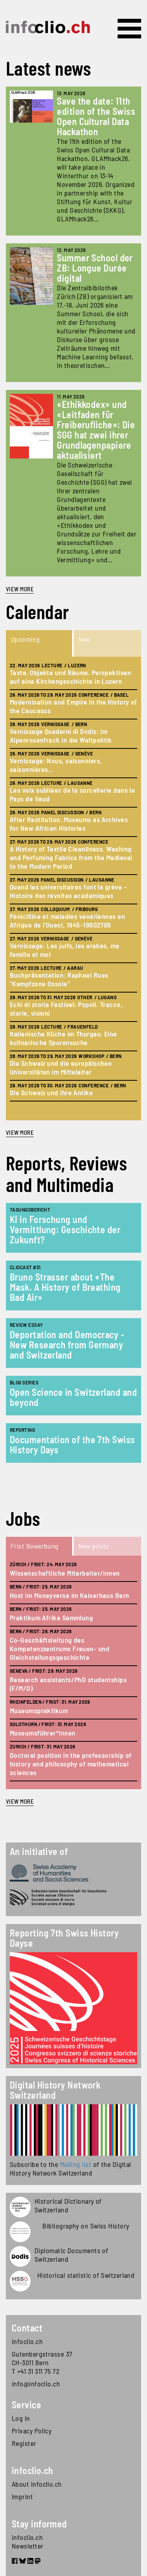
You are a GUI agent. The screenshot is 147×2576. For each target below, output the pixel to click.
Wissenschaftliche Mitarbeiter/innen (65, 1573)
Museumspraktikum (39, 1710)
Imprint (22, 2496)
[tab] (40, 643)
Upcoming (25, 639)
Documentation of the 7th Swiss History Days (72, 1444)
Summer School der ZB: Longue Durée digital (95, 268)
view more (20, 1132)
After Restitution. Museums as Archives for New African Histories (69, 823)
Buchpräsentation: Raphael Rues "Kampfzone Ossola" (59, 979)
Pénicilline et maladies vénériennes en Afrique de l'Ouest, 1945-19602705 (67, 920)
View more (20, 588)
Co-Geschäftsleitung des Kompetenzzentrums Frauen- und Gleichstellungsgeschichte (59, 1648)
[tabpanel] (73, 888)
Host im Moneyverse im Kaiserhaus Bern (69, 1595)
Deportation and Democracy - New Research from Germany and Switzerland (67, 1344)
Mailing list (75, 2164)
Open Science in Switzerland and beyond (73, 1397)
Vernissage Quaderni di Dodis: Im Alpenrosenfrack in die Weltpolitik (61, 735)
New (84, 639)
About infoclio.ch (37, 2484)
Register (24, 2443)
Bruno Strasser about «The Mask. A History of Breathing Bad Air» (65, 1287)
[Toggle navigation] (129, 28)
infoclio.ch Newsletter (28, 2541)
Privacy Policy (31, 2430)
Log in (21, 2418)
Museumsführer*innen (43, 1732)
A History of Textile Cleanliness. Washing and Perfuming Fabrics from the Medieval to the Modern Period (71, 857)
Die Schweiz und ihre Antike (51, 1092)
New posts (93, 1546)
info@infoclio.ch (36, 2383)
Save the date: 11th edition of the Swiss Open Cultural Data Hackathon (96, 116)
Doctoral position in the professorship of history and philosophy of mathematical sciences (70, 1764)
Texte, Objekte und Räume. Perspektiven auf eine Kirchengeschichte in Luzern (70, 676)
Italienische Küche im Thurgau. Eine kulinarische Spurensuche (63, 1038)
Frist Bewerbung (35, 1546)
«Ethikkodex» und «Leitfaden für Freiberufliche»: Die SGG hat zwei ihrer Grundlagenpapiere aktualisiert (96, 430)
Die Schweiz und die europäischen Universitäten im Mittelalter (61, 1067)
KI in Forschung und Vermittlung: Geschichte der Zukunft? (65, 1229)
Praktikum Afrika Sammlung (51, 1617)
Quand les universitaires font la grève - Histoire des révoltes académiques (68, 891)
